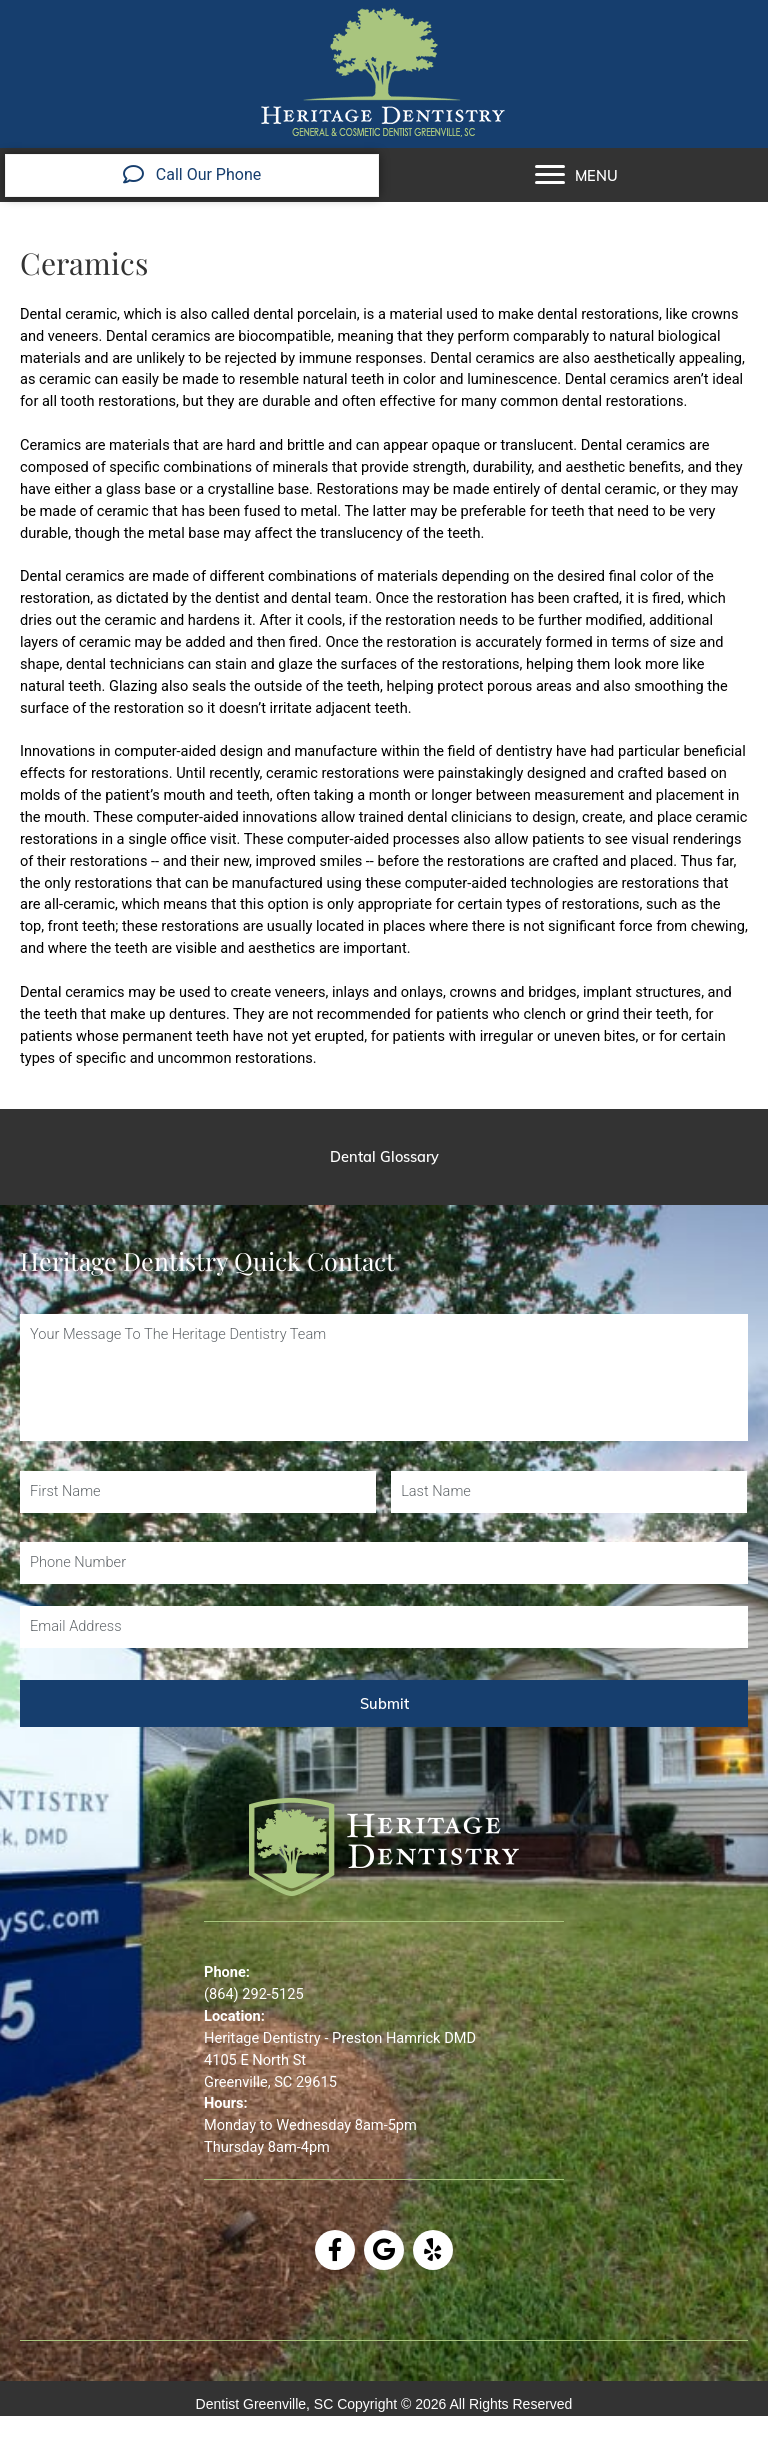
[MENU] (576, 175)
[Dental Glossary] (384, 1157)
